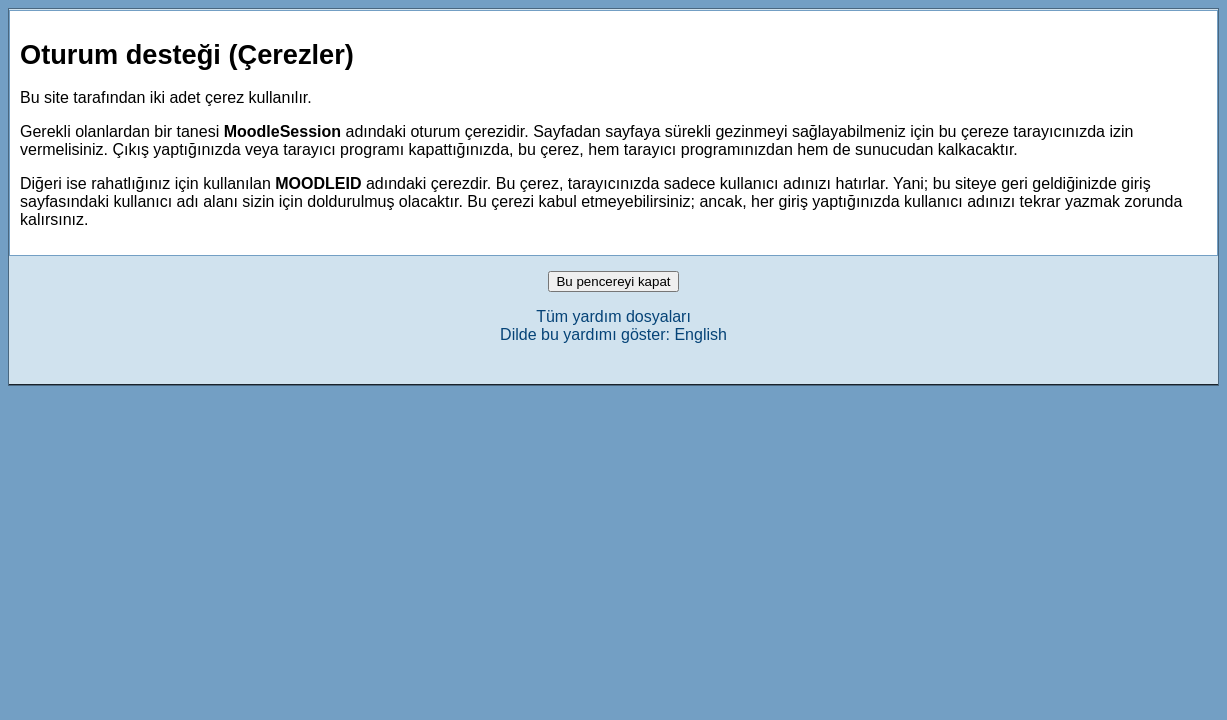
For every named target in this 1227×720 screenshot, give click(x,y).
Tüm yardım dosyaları (613, 316)
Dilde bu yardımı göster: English (613, 334)
